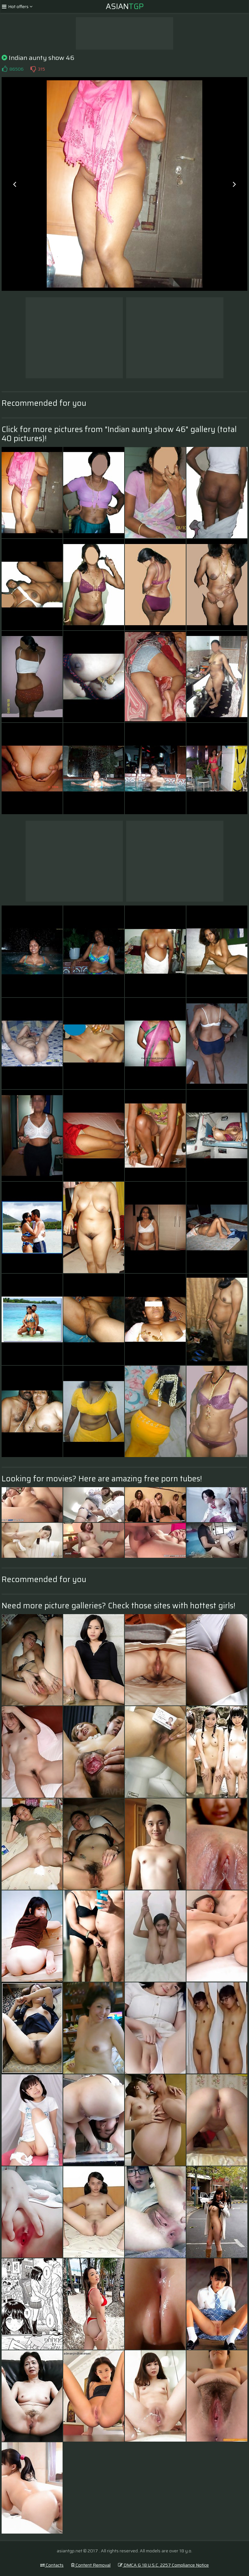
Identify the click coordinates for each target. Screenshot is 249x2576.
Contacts (52, 2565)
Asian (125, 6)
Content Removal (91, 2565)
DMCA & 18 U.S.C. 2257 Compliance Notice (163, 2565)
